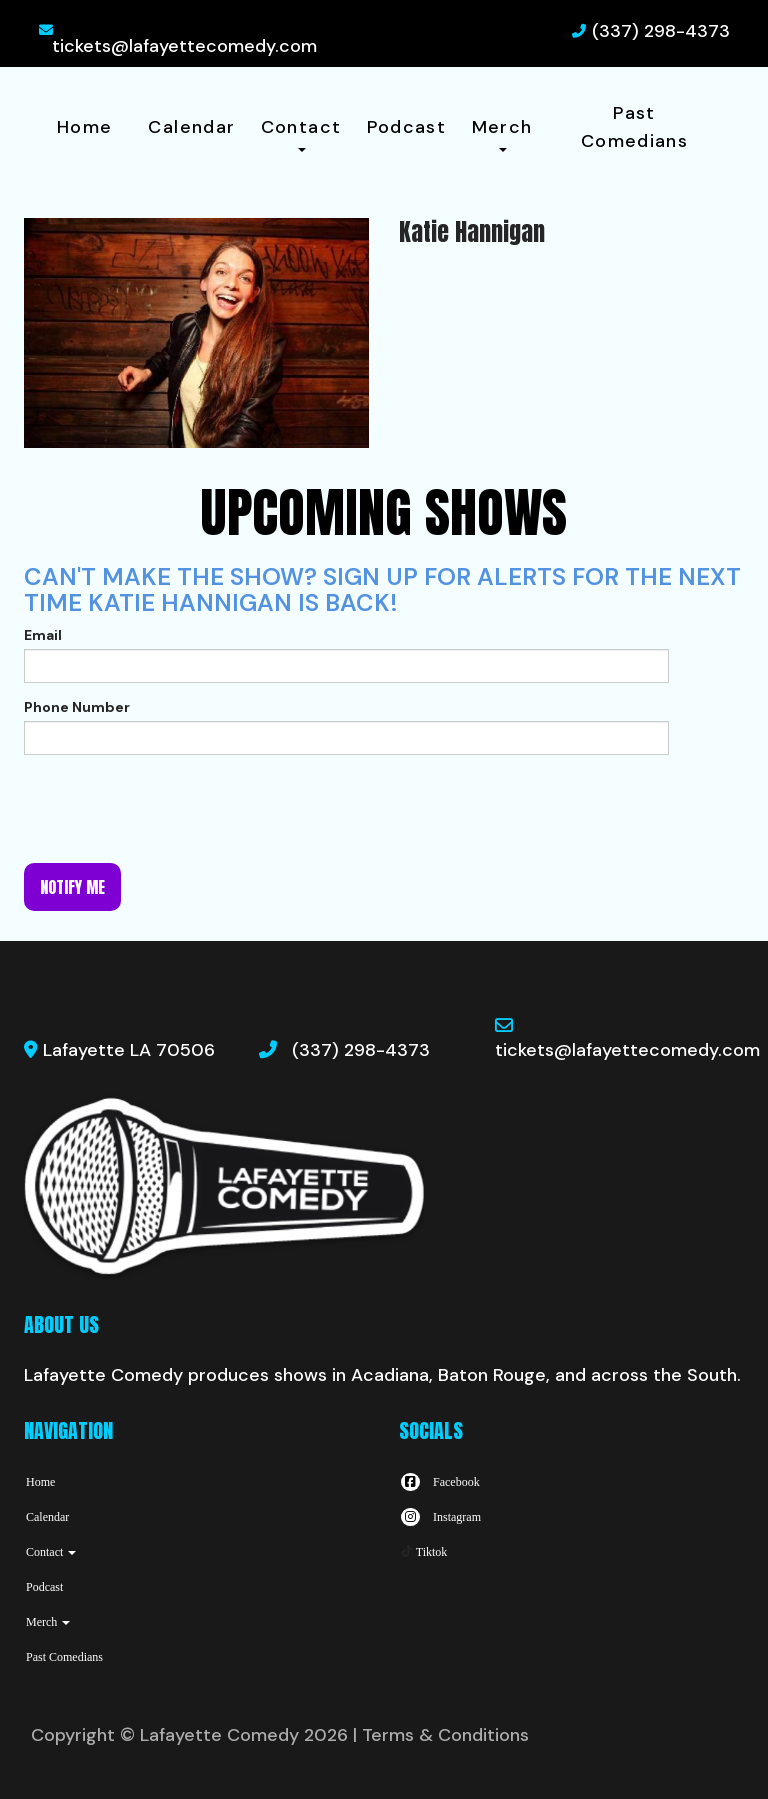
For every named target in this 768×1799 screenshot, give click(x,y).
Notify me (72, 887)
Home (84, 127)
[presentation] (176, 809)
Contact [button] (301, 133)
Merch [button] (502, 133)
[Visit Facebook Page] (439, 1482)
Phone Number (77, 707)
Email (43, 635)
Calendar (191, 127)
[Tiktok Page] (423, 1552)
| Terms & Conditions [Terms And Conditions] (441, 1735)
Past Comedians (634, 127)
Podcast (407, 127)
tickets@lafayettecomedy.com (184, 46)
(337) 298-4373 (661, 31)
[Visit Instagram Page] (440, 1517)
